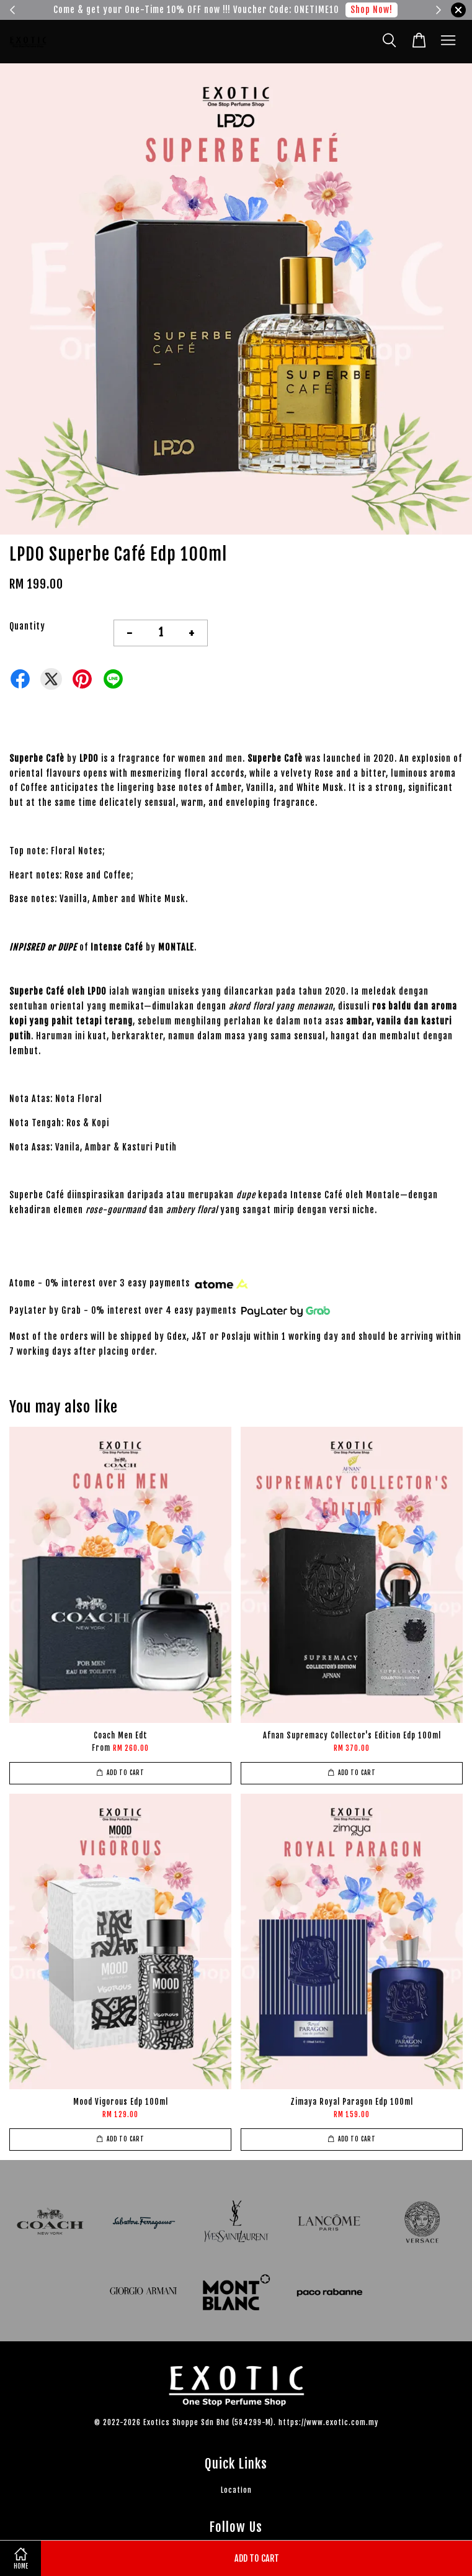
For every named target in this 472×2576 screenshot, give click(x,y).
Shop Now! (371, 9)
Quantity (27, 626)
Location (236, 2490)
